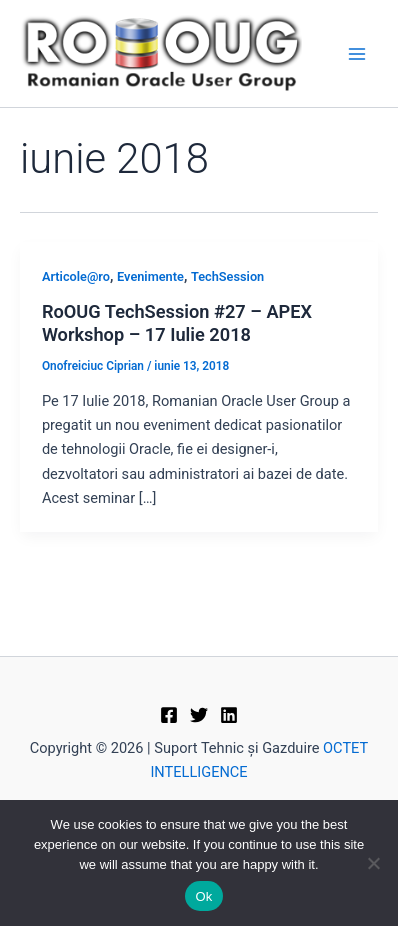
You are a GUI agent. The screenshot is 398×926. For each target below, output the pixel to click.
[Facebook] (169, 715)
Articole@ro (76, 276)
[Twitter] (199, 715)
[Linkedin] (229, 715)
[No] (373, 863)
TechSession (227, 276)
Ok (203, 896)
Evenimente (150, 276)
